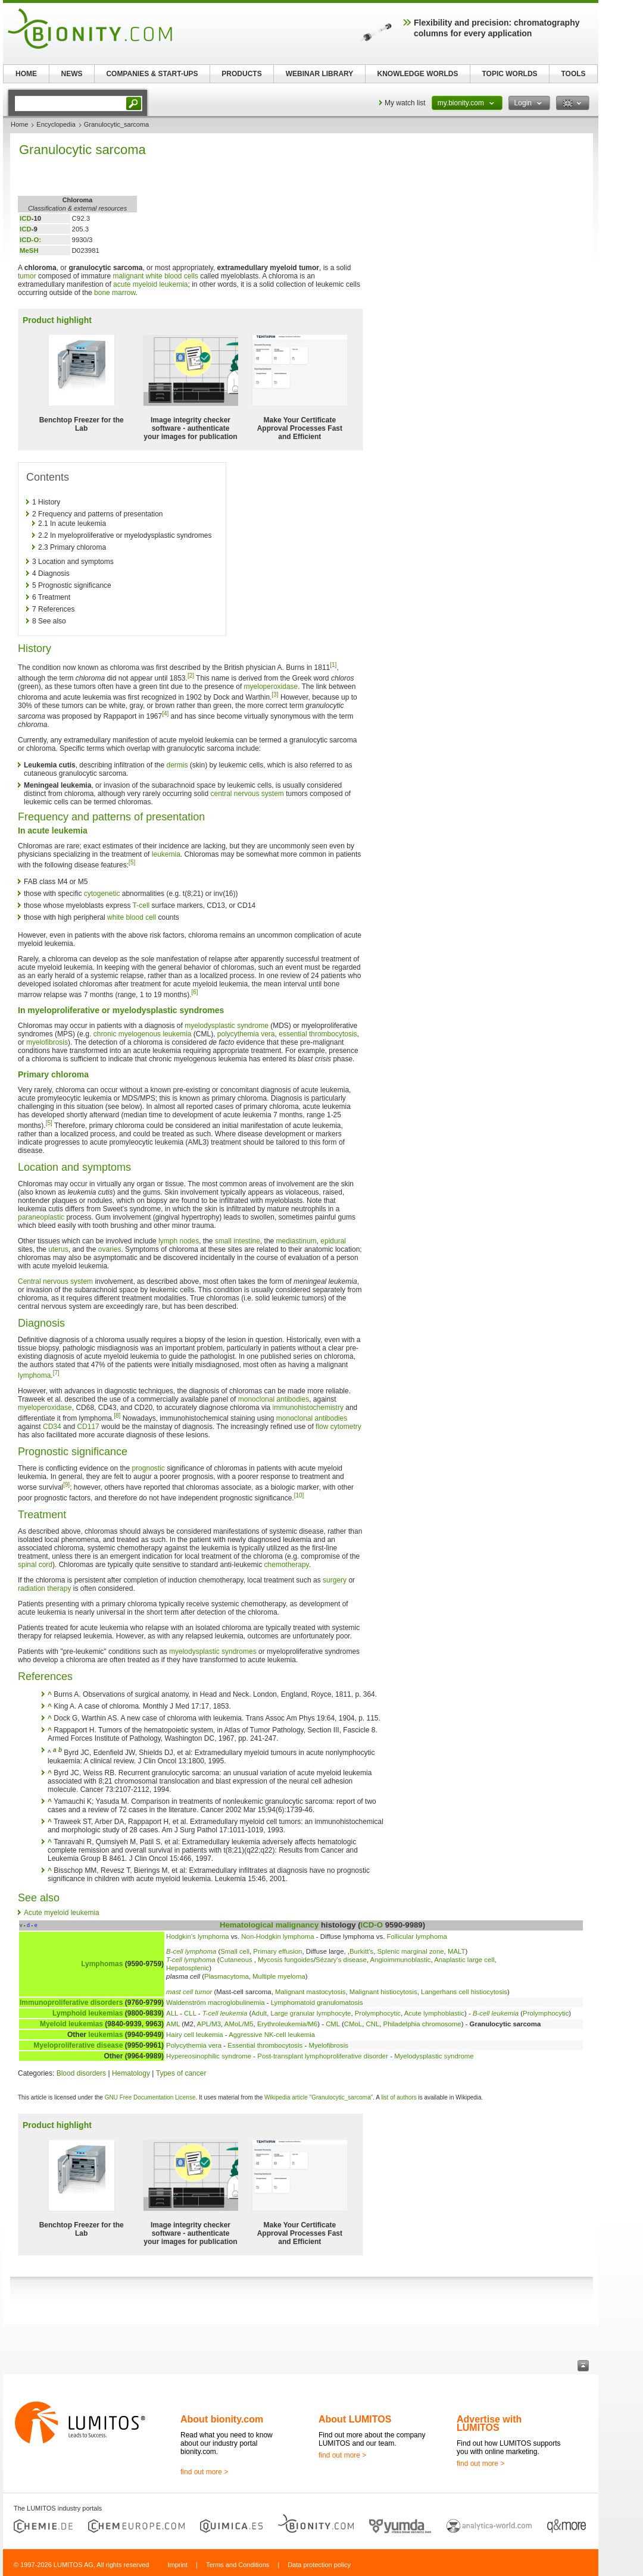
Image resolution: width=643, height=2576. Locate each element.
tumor (27, 276)
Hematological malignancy (269, 1924)
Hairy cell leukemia (194, 2034)
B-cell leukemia (496, 2013)
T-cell (141, 905)
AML (173, 2023)
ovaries (109, 1249)
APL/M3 (209, 2023)
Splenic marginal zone (410, 1951)
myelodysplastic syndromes (213, 1651)
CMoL (353, 2023)
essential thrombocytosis (318, 1034)
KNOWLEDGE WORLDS (417, 74)
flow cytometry (338, 1426)
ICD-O (372, 1924)
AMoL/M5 (239, 2023)
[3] (274, 694)
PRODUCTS (241, 74)
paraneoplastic (41, 1217)
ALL (172, 2013)
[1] (333, 665)
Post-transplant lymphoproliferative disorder (322, 2056)
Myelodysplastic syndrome (434, 2056)
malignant (128, 276)
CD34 (52, 1426)
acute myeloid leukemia (150, 284)
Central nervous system (55, 1281)
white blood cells (172, 276)
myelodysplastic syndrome (227, 1025)
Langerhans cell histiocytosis (464, 1991)
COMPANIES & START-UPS (152, 74)
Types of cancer (181, 2073)
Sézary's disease (341, 1959)
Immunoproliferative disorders (71, 2002)
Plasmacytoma (226, 1976)
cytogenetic (102, 893)
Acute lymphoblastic (434, 2013)
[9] (66, 1484)
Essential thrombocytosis (264, 2045)
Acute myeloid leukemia (61, 1913)
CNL (372, 2023)
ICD (26, 218)
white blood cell (131, 917)
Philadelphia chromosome (422, 2023)
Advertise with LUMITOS (489, 2423)
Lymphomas (102, 1964)
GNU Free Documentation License (150, 2097)
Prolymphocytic (378, 2013)
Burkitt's (361, 1951)
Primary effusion (277, 1951)
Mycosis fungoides (286, 1959)
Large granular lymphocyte (311, 2013)
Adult (259, 2013)
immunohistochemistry (308, 1407)
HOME (26, 74)
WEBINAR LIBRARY (320, 74)
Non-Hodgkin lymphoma (277, 1936)
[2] (191, 675)
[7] (56, 1373)
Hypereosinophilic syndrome (208, 2056)
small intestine (237, 1241)
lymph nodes (178, 1241)
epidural (333, 1241)
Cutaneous (237, 1959)
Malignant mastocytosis (310, 1991)
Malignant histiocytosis (383, 1991)
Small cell (234, 1951)
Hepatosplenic (187, 1968)
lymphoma (34, 1375)
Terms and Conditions (237, 2564)
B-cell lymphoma (191, 1951)
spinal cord (35, 1564)
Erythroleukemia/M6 (287, 2023)
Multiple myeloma (278, 1976)
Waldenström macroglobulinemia (215, 2002)
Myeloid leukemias (71, 2024)
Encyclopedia (55, 124)
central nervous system (246, 793)
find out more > (204, 2472)
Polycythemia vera (193, 2045)
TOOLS (573, 74)
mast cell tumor (189, 1991)
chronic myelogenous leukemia (142, 1034)
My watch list (405, 103)
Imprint (177, 2564)
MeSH (29, 250)
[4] (165, 713)
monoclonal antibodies (273, 1399)
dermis (177, 765)
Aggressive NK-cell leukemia (272, 2034)
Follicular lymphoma (417, 1936)
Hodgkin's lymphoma (197, 1936)
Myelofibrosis (328, 2045)
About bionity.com (221, 2419)
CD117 (88, 1426)
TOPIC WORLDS (509, 74)
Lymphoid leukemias (87, 2013)
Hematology (131, 2073)
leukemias (105, 2034)
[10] (299, 1495)
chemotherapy (286, 1564)
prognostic (148, 1468)
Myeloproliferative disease (78, 2045)
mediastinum (296, 1241)
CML (333, 2023)
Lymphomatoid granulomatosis (317, 2002)
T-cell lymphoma (191, 1959)
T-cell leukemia (225, 2013)
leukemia (166, 854)
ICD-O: (30, 239)
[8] (117, 1415)
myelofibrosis (47, 1042)
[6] (194, 992)
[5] (132, 862)
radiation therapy (44, 1588)
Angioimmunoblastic (400, 1959)
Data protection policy (319, 2564)
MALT (457, 1951)
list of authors (398, 2097)
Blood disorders (81, 2073)
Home (19, 124)
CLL (190, 2013)
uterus (58, 1249)
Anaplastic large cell (464, 1959)
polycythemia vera (246, 1034)
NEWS (72, 74)
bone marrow (114, 293)
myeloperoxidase (271, 686)
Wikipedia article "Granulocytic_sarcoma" (318, 2097)
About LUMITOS (355, 2419)
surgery (335, 1580)
